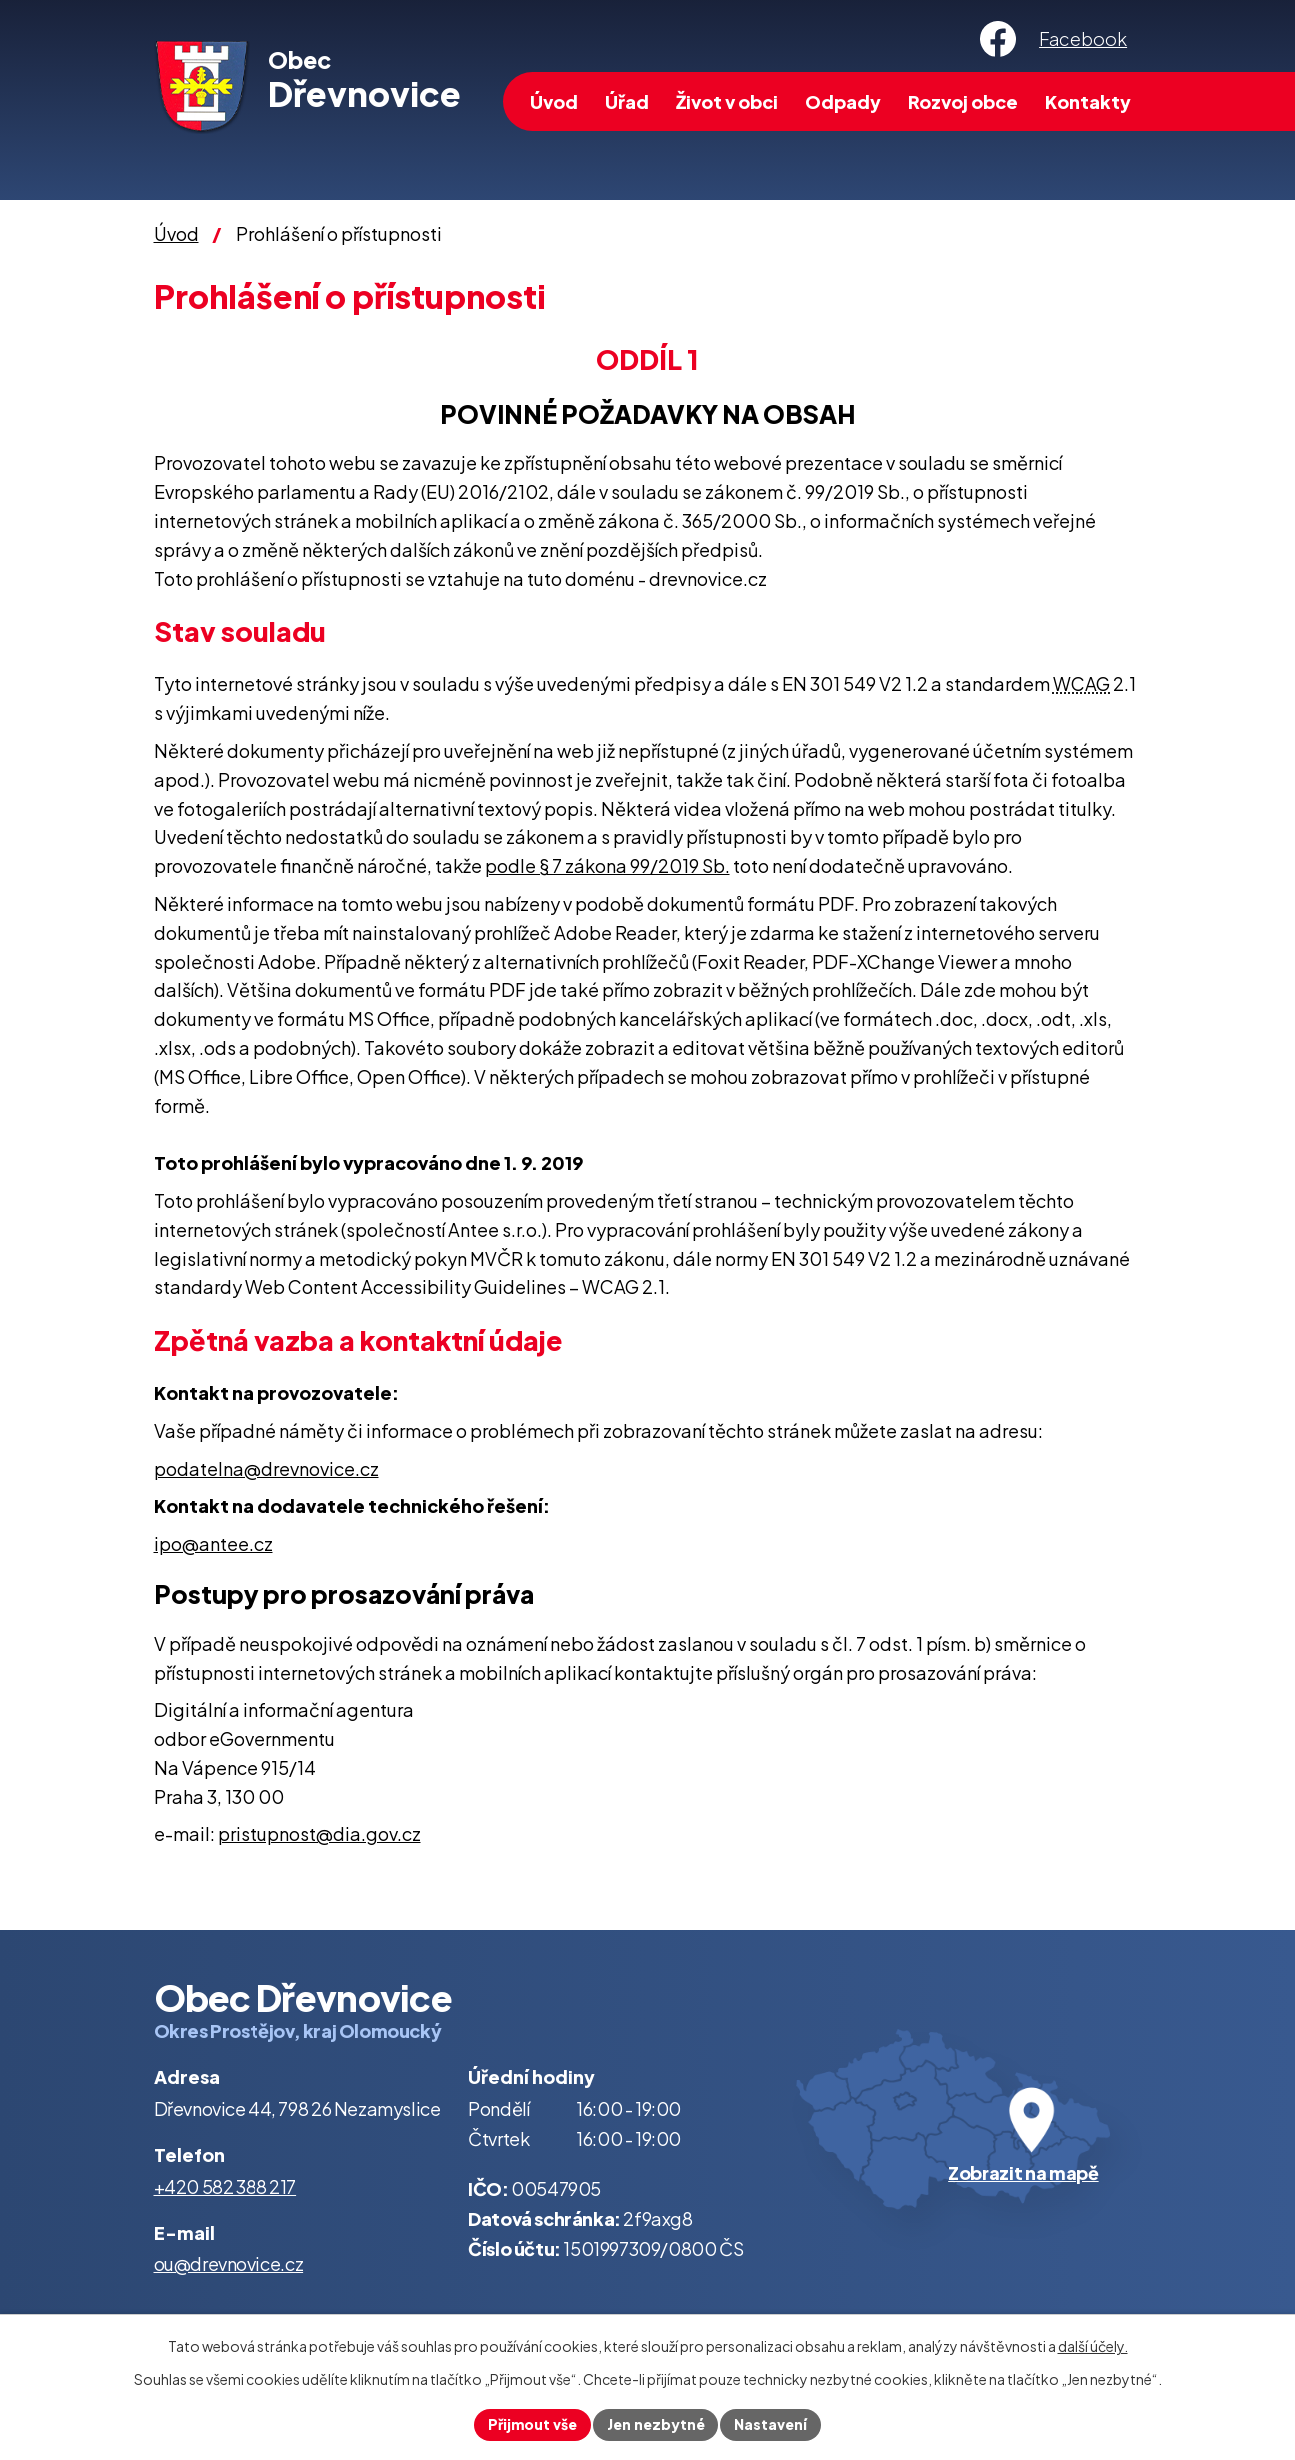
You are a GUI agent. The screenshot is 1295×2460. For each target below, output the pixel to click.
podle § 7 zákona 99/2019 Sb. (607, 865)
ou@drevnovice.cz (229, 2263)
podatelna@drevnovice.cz (266, 1468)
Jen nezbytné (656, 2424)
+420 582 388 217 (225, 2186)
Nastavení (771, 2424)
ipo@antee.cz (213, 1543)
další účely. (1093, 2346)
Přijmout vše (532, 2424)
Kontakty (1088, 101)
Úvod (554, 101)
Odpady (843, 101)
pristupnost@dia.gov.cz (319, 1833)
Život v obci (727, 101)
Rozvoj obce (963, 101)
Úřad (627, 101)
